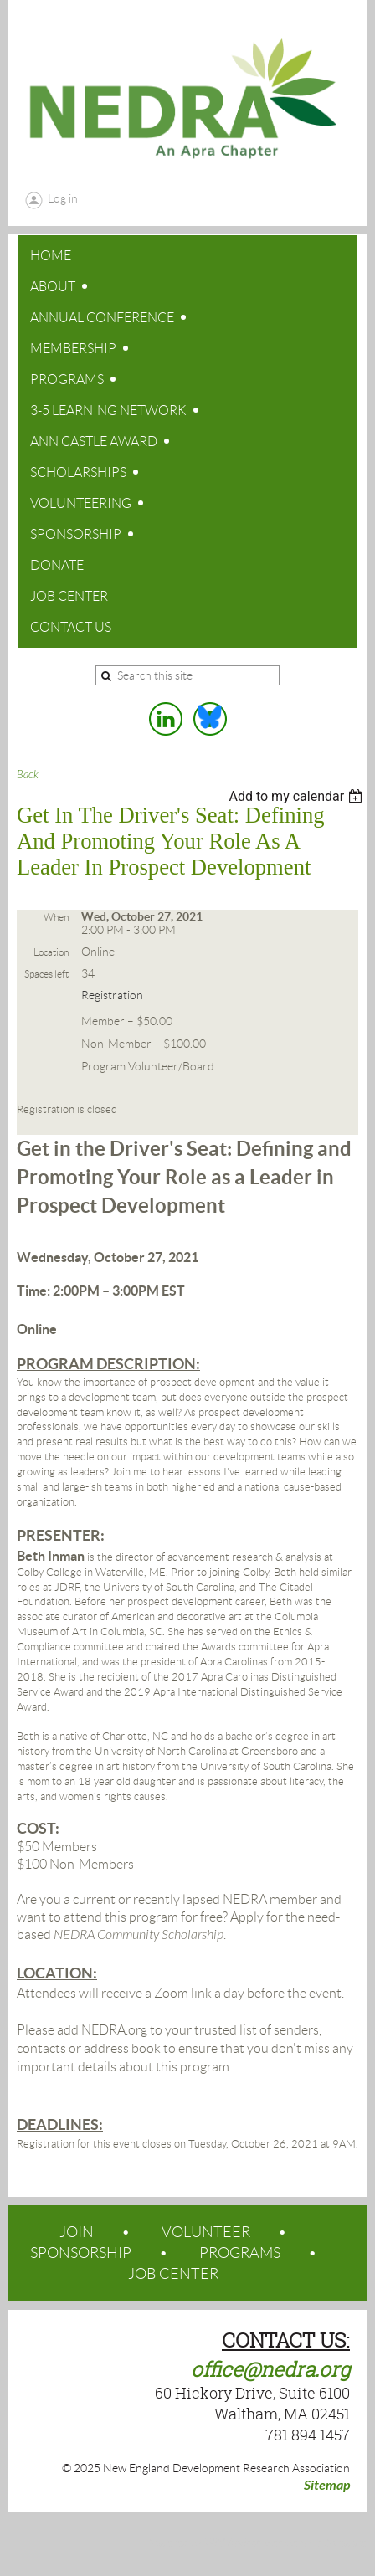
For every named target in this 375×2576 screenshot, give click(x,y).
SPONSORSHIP (80, 2253)
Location (51, 952)
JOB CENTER (173, 2274)
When (56, 916)
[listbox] (298, 796)
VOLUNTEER (206, 2232)
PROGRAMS (239, 2253)
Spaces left (46, 973)
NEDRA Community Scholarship (138, 1934)
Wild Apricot (231, 2543)
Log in (63, 198)
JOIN (76, 2232)
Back (28, 775)
